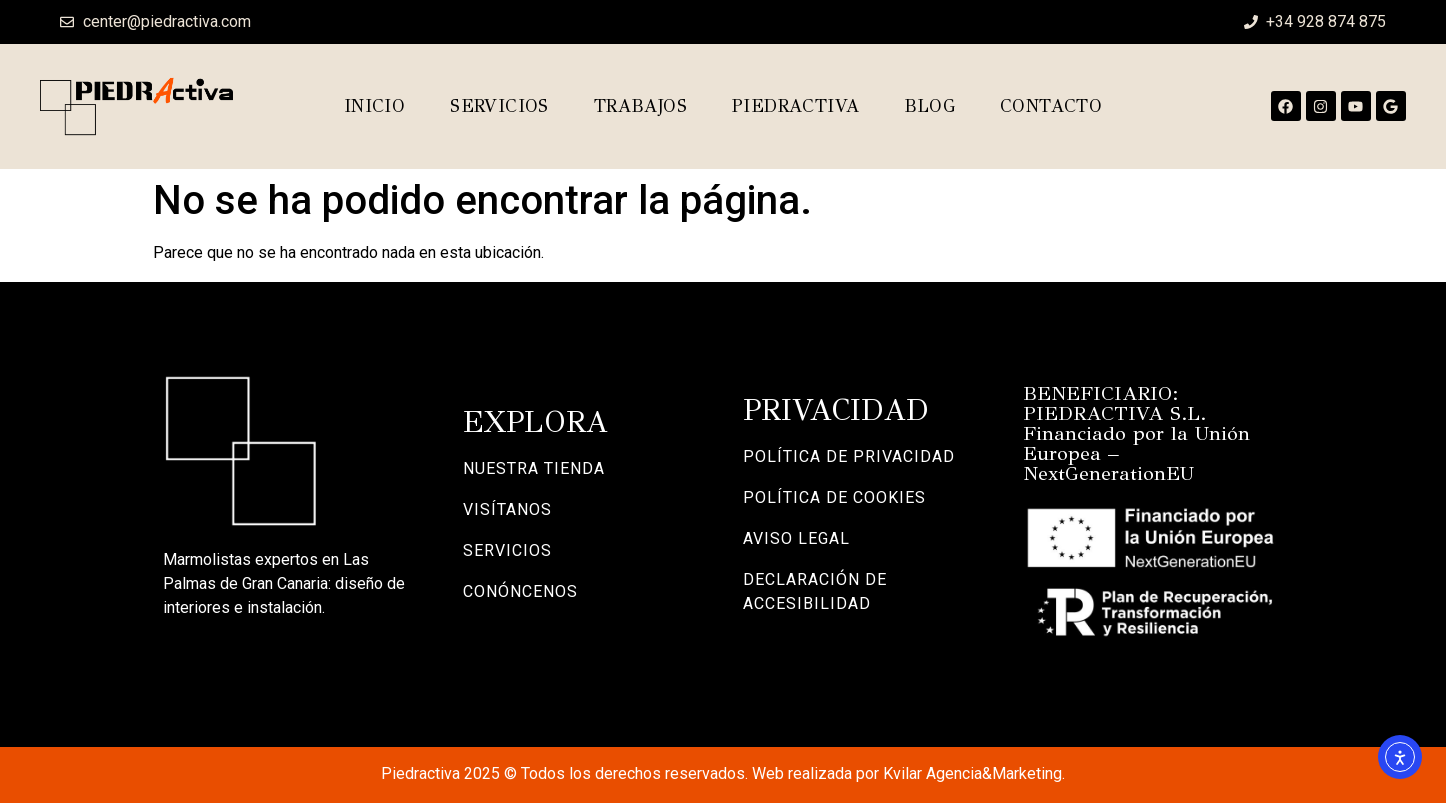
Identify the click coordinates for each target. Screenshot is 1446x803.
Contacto (1051, 106)
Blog (929, 106)
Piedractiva (795, 106)
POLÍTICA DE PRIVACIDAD (849, 456)
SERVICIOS (507, 550)
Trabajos (640, 106)
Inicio (374, 106)
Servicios (499, 106)
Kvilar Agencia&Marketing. (974, 773)
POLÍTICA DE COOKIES (834, 497)
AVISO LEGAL (796, 538)
